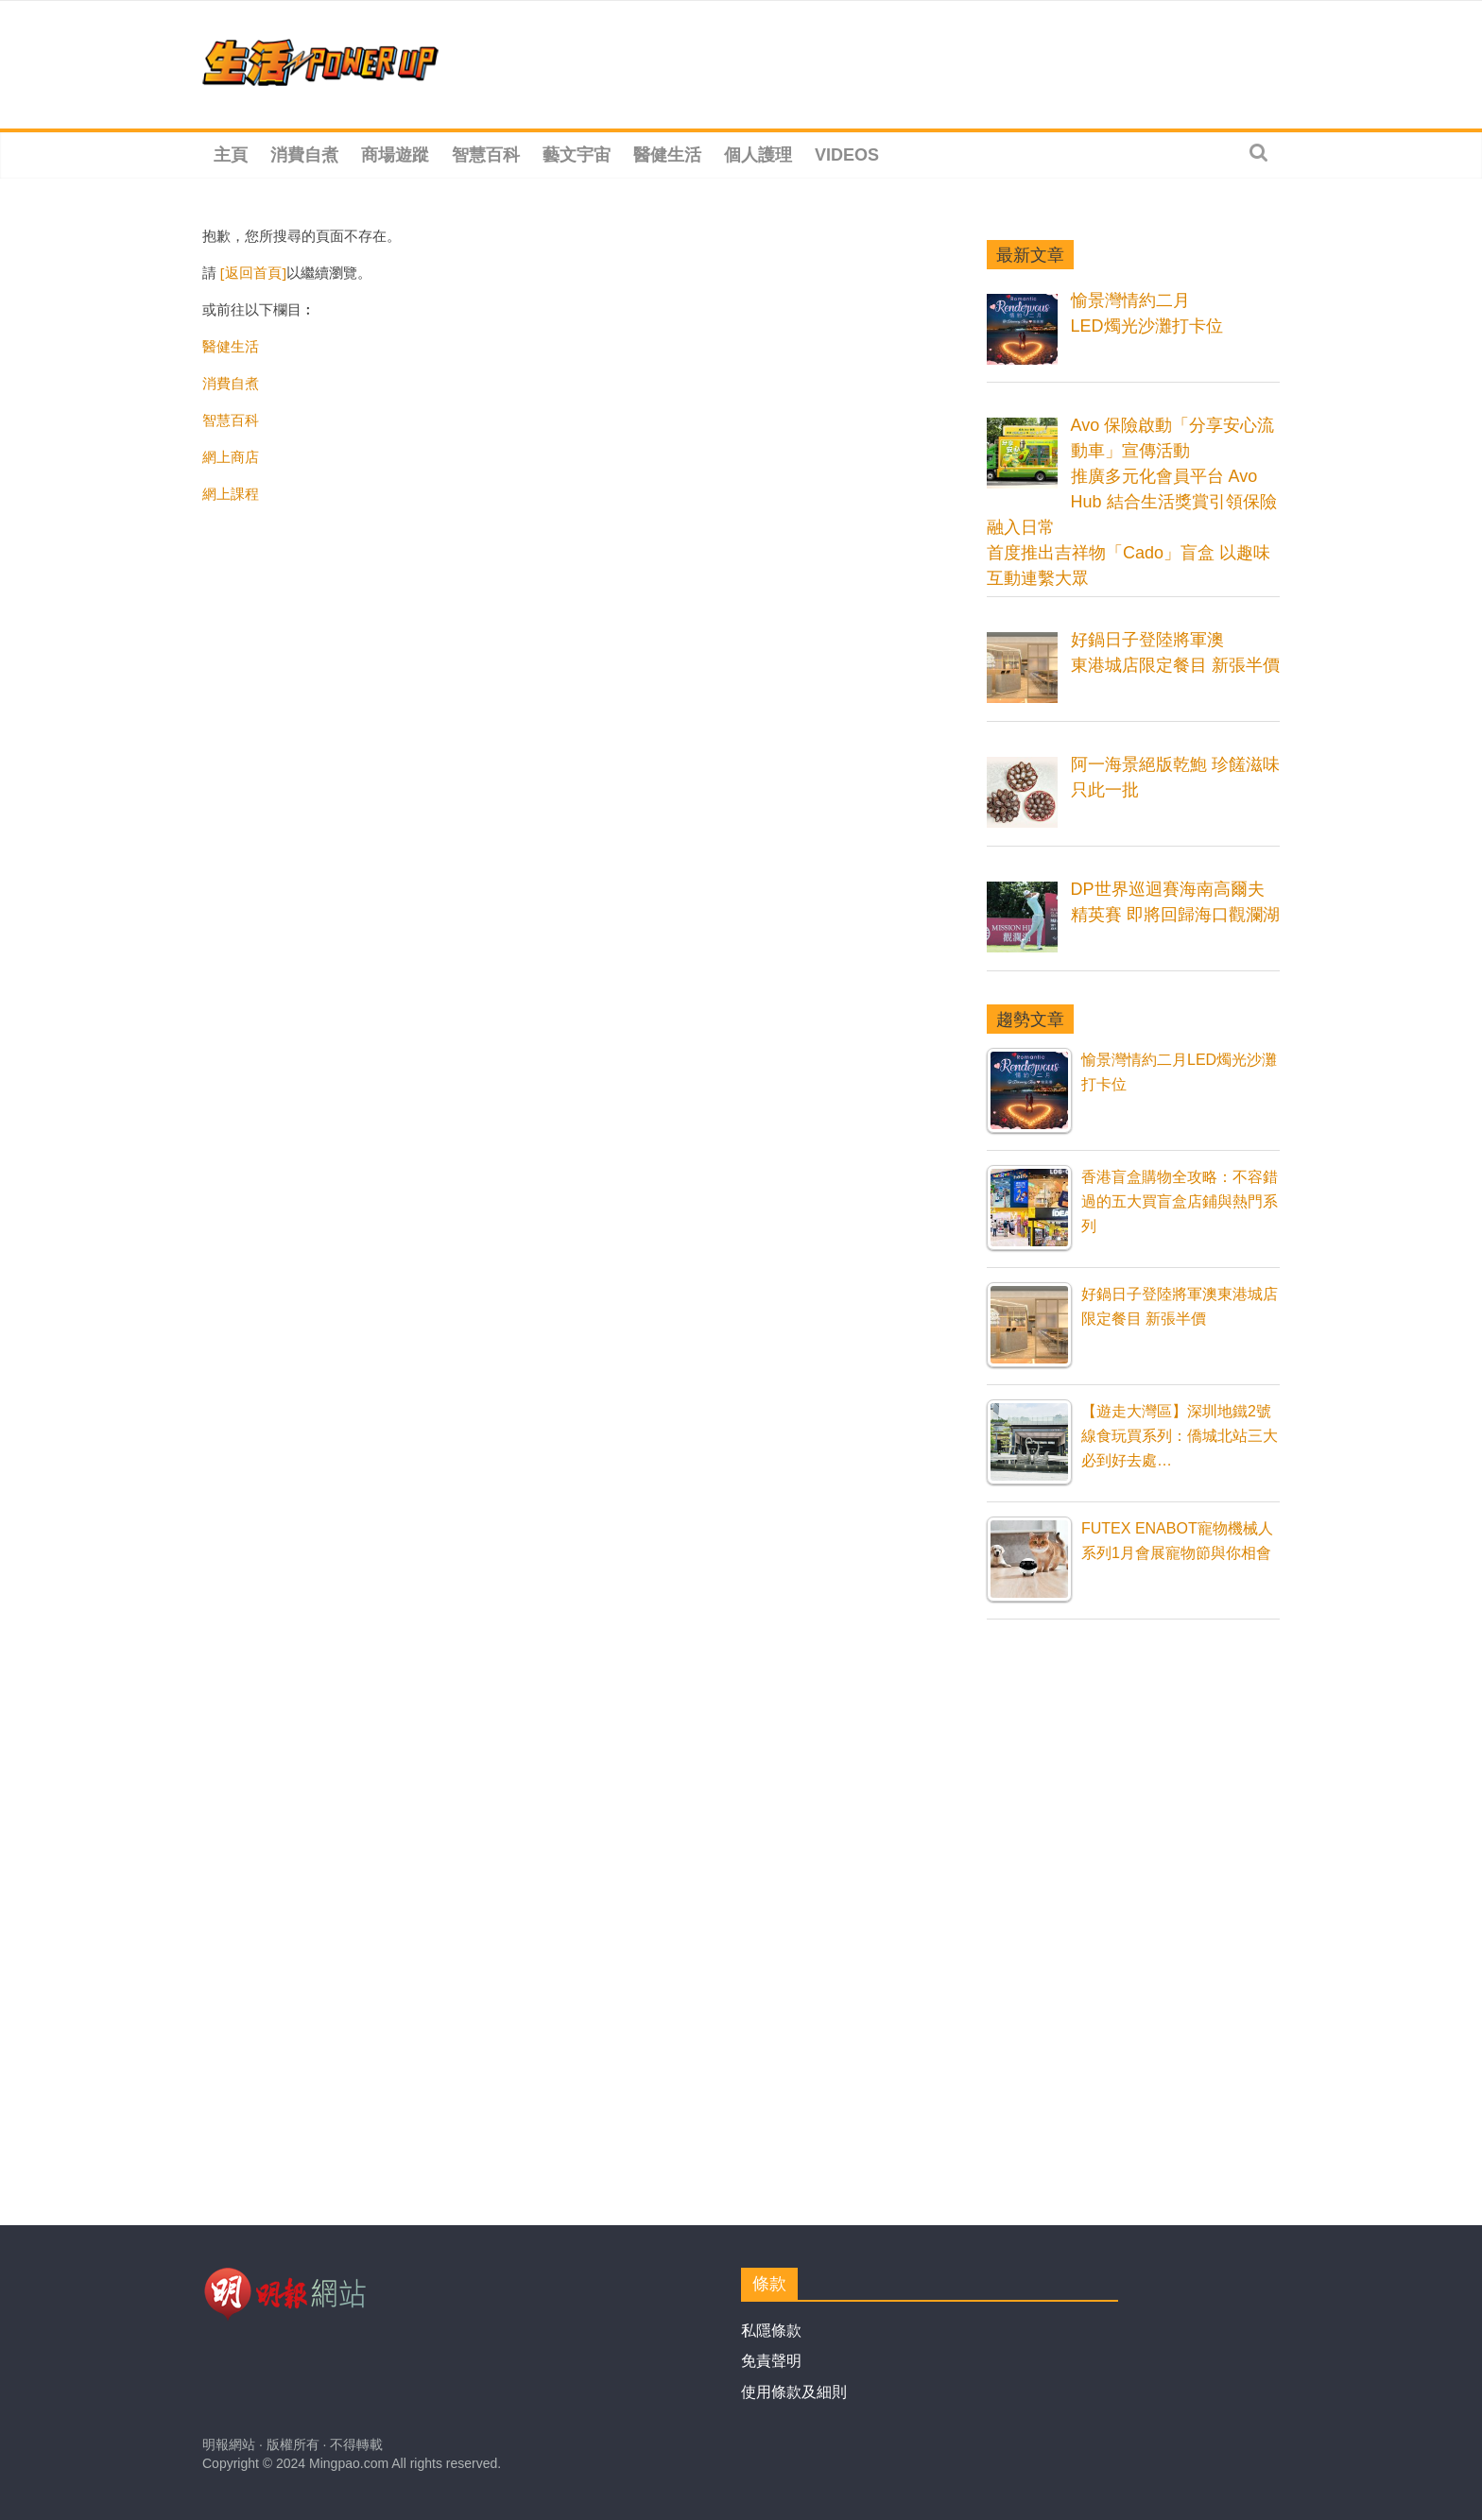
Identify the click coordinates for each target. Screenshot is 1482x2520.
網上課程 (230, 493)
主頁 (231, 155)
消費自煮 (304, 155)
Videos (847, 155)
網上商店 (230, 456)
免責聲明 (771, 2361)
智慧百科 (486, 155)
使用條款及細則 (794, 2392)
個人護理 (758, 155)
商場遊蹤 (395, 155)
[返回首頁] (253, 272)
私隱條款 (771, 2331)
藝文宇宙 (577, 155)
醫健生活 (667, 155)
